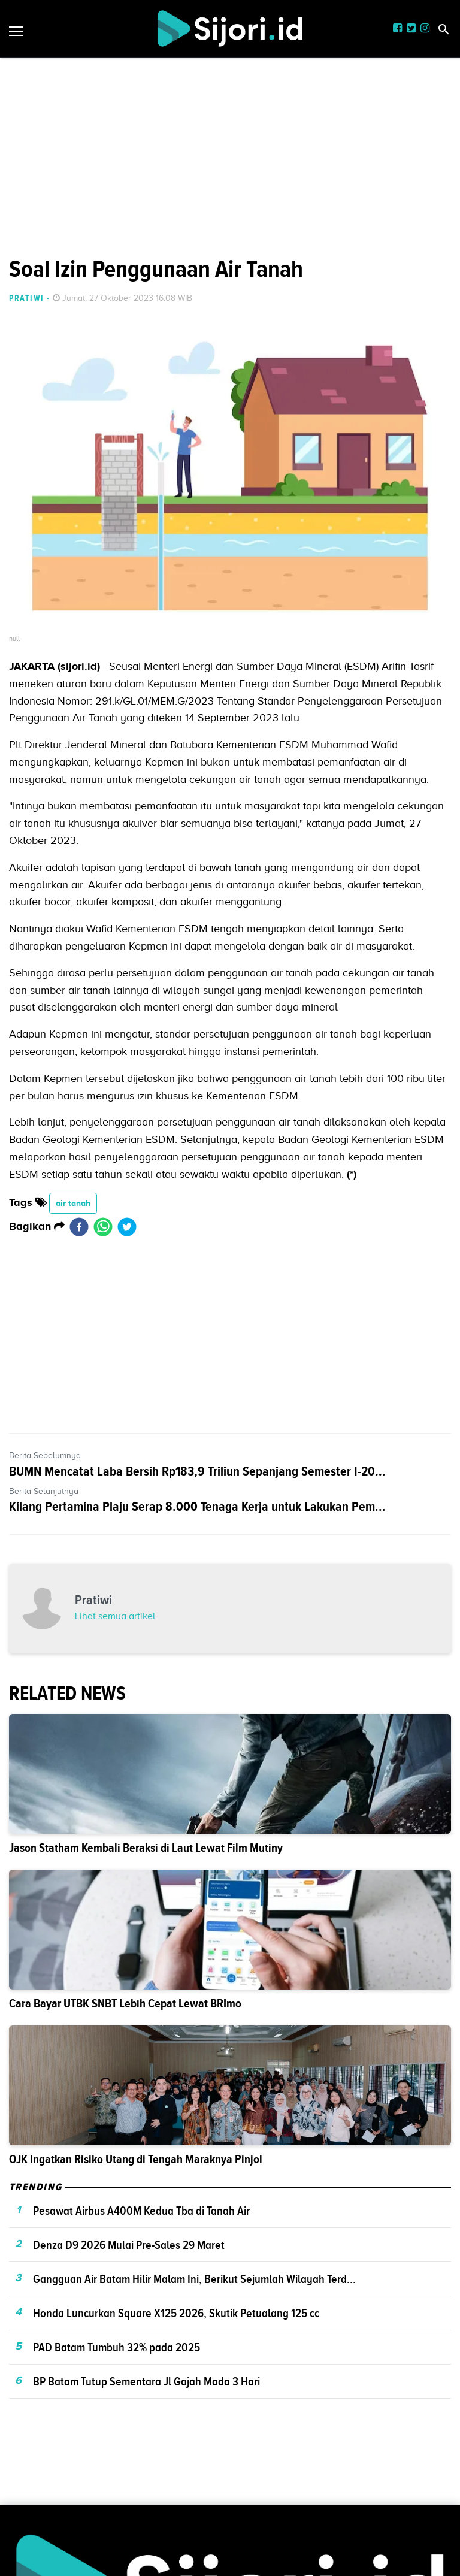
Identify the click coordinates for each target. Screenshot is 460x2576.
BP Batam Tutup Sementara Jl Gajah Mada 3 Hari (146, 2381)
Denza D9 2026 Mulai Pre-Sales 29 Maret (129, 2244)
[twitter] (127, 1227)
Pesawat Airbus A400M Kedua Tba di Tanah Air (141, 2210)
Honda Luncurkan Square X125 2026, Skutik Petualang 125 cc (176, 2313)
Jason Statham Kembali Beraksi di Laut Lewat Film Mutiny (146, 1848)
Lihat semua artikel (115, 1616)
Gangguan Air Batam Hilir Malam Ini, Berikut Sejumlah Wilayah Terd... (194, 2278)
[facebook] (79, 1227)
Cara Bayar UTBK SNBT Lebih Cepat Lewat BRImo (125, 2003)
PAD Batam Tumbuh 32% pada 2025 (116, 2347)
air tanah (73, 1203)
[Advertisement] (230, 84)
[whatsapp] (103, 1227)
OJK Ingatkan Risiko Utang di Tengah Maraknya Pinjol (135, 2159)
